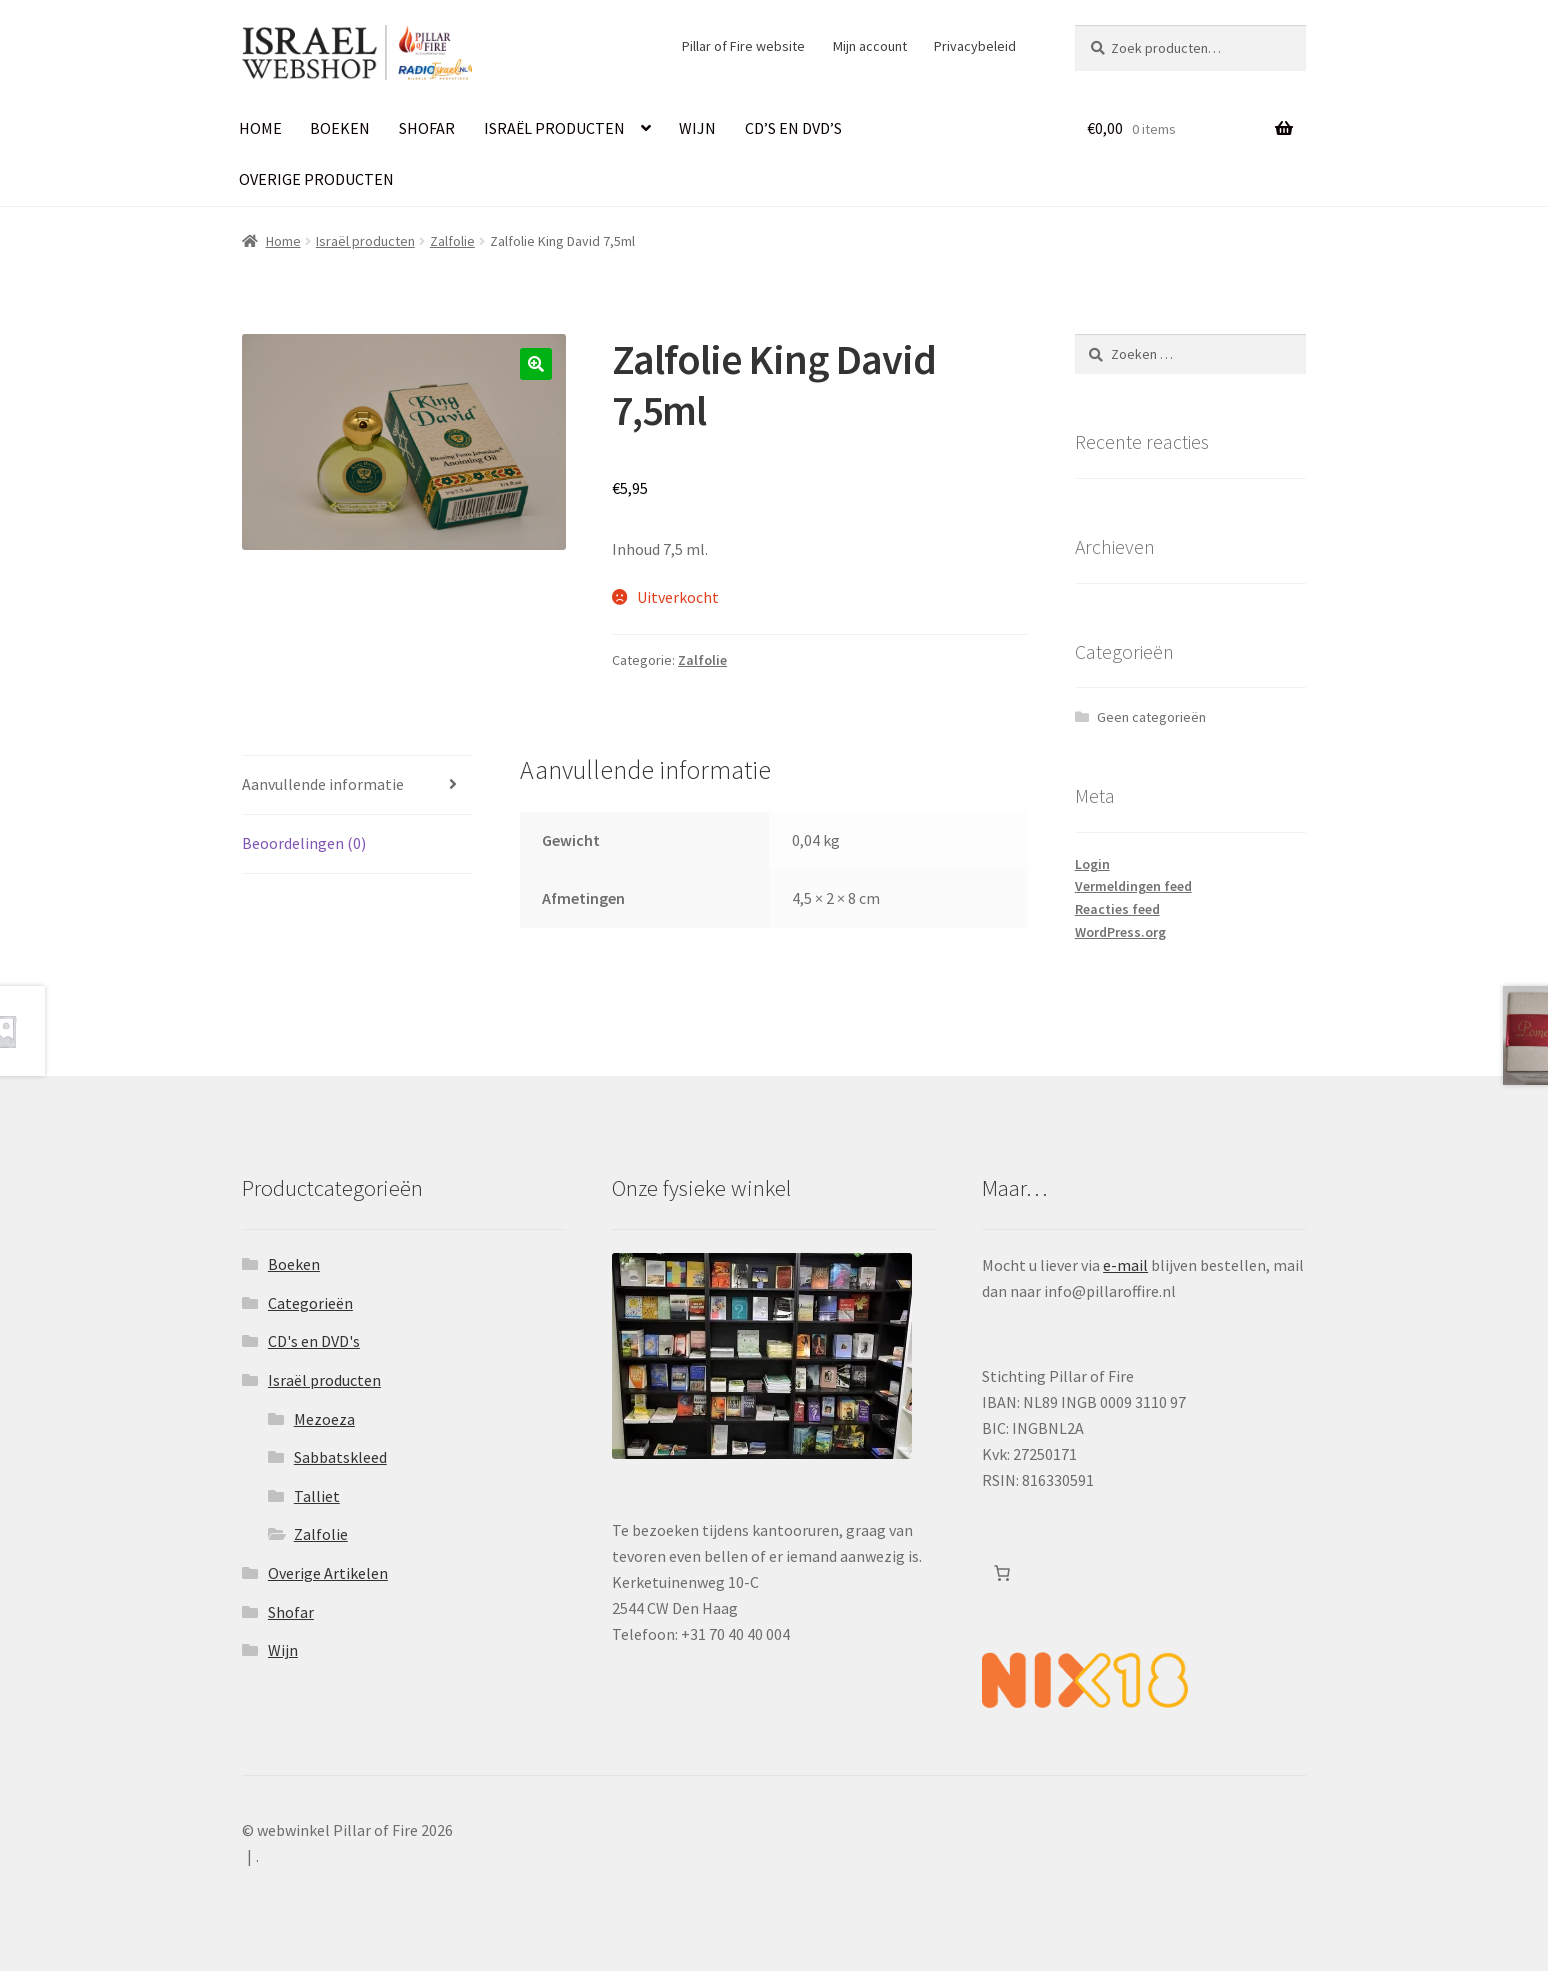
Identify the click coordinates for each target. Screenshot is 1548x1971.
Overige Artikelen (328, 1573)
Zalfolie (452, 241)
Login (1092, 864)
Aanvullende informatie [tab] (323, 784)
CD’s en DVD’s (793, 128)
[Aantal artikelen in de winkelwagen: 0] (1002, 1573)
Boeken (340, 128)
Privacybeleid (975, 46)
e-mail (1125, 1265)
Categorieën (310, 1303)
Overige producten (316, 179)
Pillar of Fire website (743, 46)
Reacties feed (1117, 909)
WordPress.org (1120, 932)
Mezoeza (324, 1419)
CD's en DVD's (314, 1341)
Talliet (317, 1496)
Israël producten (554, 128)
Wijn (697, 128)
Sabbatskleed (340, 1457)
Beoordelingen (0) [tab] (304, 843)
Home (260, 128)
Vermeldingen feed (1133, 886)
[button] (536, 364)
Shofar (427, 128)
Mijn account (870, 46)
